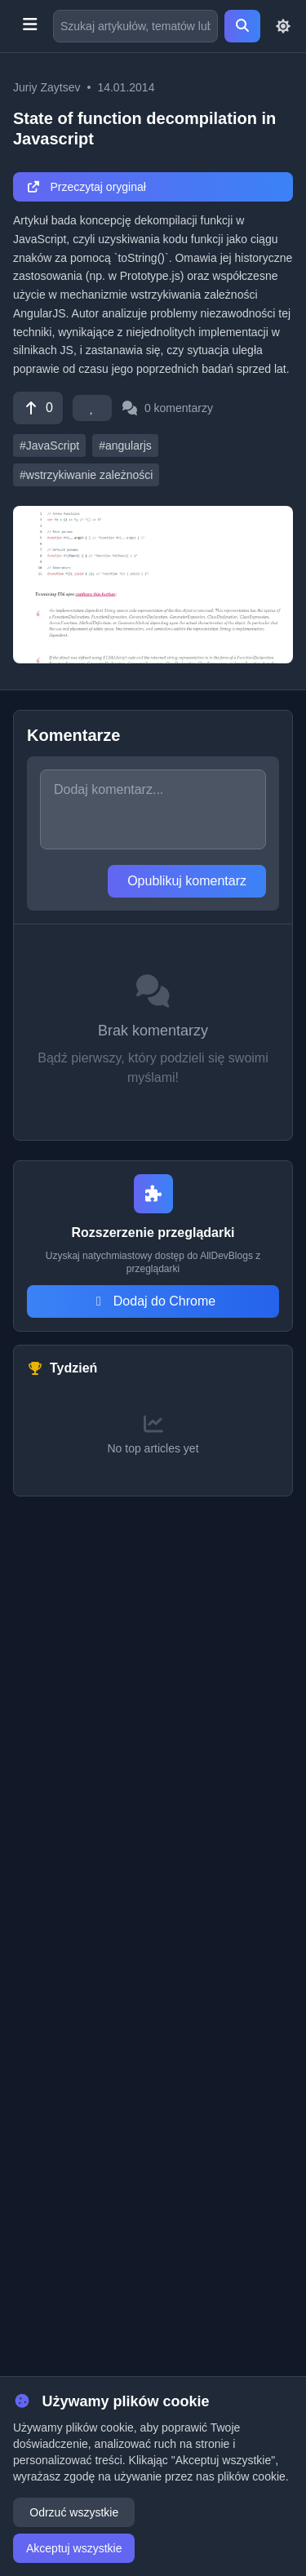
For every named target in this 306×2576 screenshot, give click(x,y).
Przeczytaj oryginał (86, 186)
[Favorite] (92, 408)
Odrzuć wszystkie (73, 2512)
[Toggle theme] (283, 26)
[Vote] (38, 408)
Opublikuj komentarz (186, 881)
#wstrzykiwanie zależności (86, 474)
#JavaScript (49, 445)
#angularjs (125, 445)
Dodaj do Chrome (153, 1301)
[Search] (242, 26)
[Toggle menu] (30, 26)
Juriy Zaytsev (46, 87)
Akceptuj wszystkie (74, 2548)
